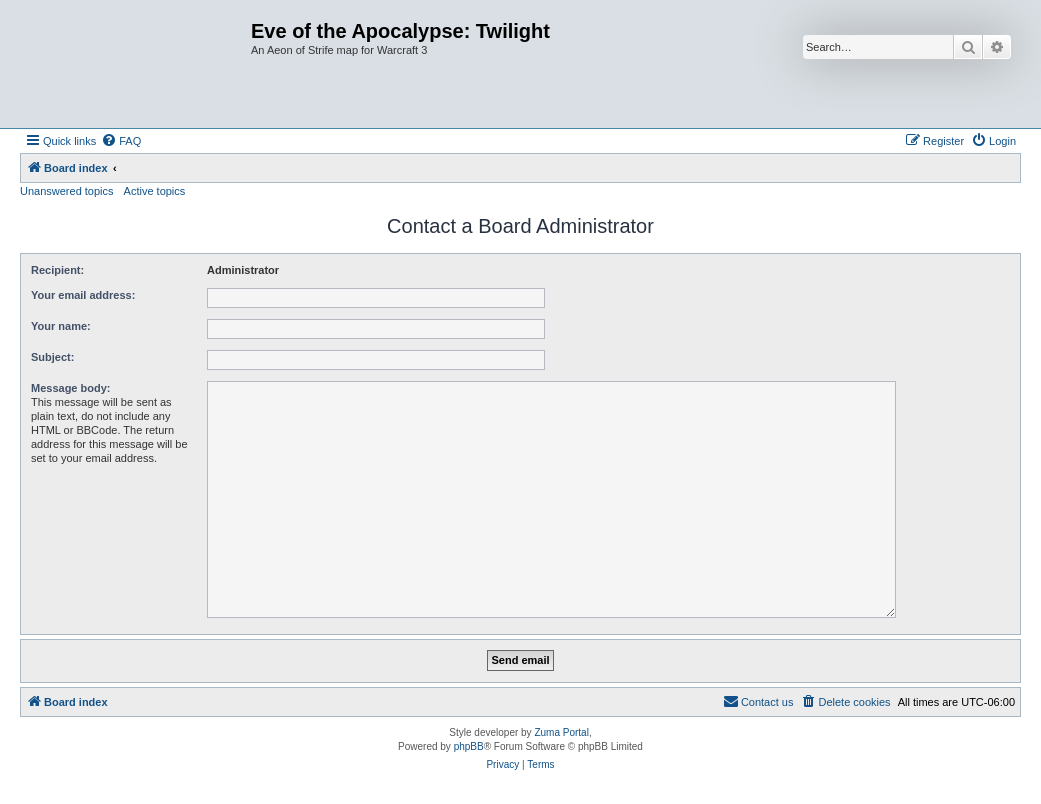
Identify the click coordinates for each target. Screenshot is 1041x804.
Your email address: (83, 295)
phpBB (469, 746)
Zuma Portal (561, 732)
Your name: (61, 326)
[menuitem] (121, 141)
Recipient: (57, 270)
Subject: (52, 357)
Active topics (155, 191)
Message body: (70, 388)
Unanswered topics (67, 191)
